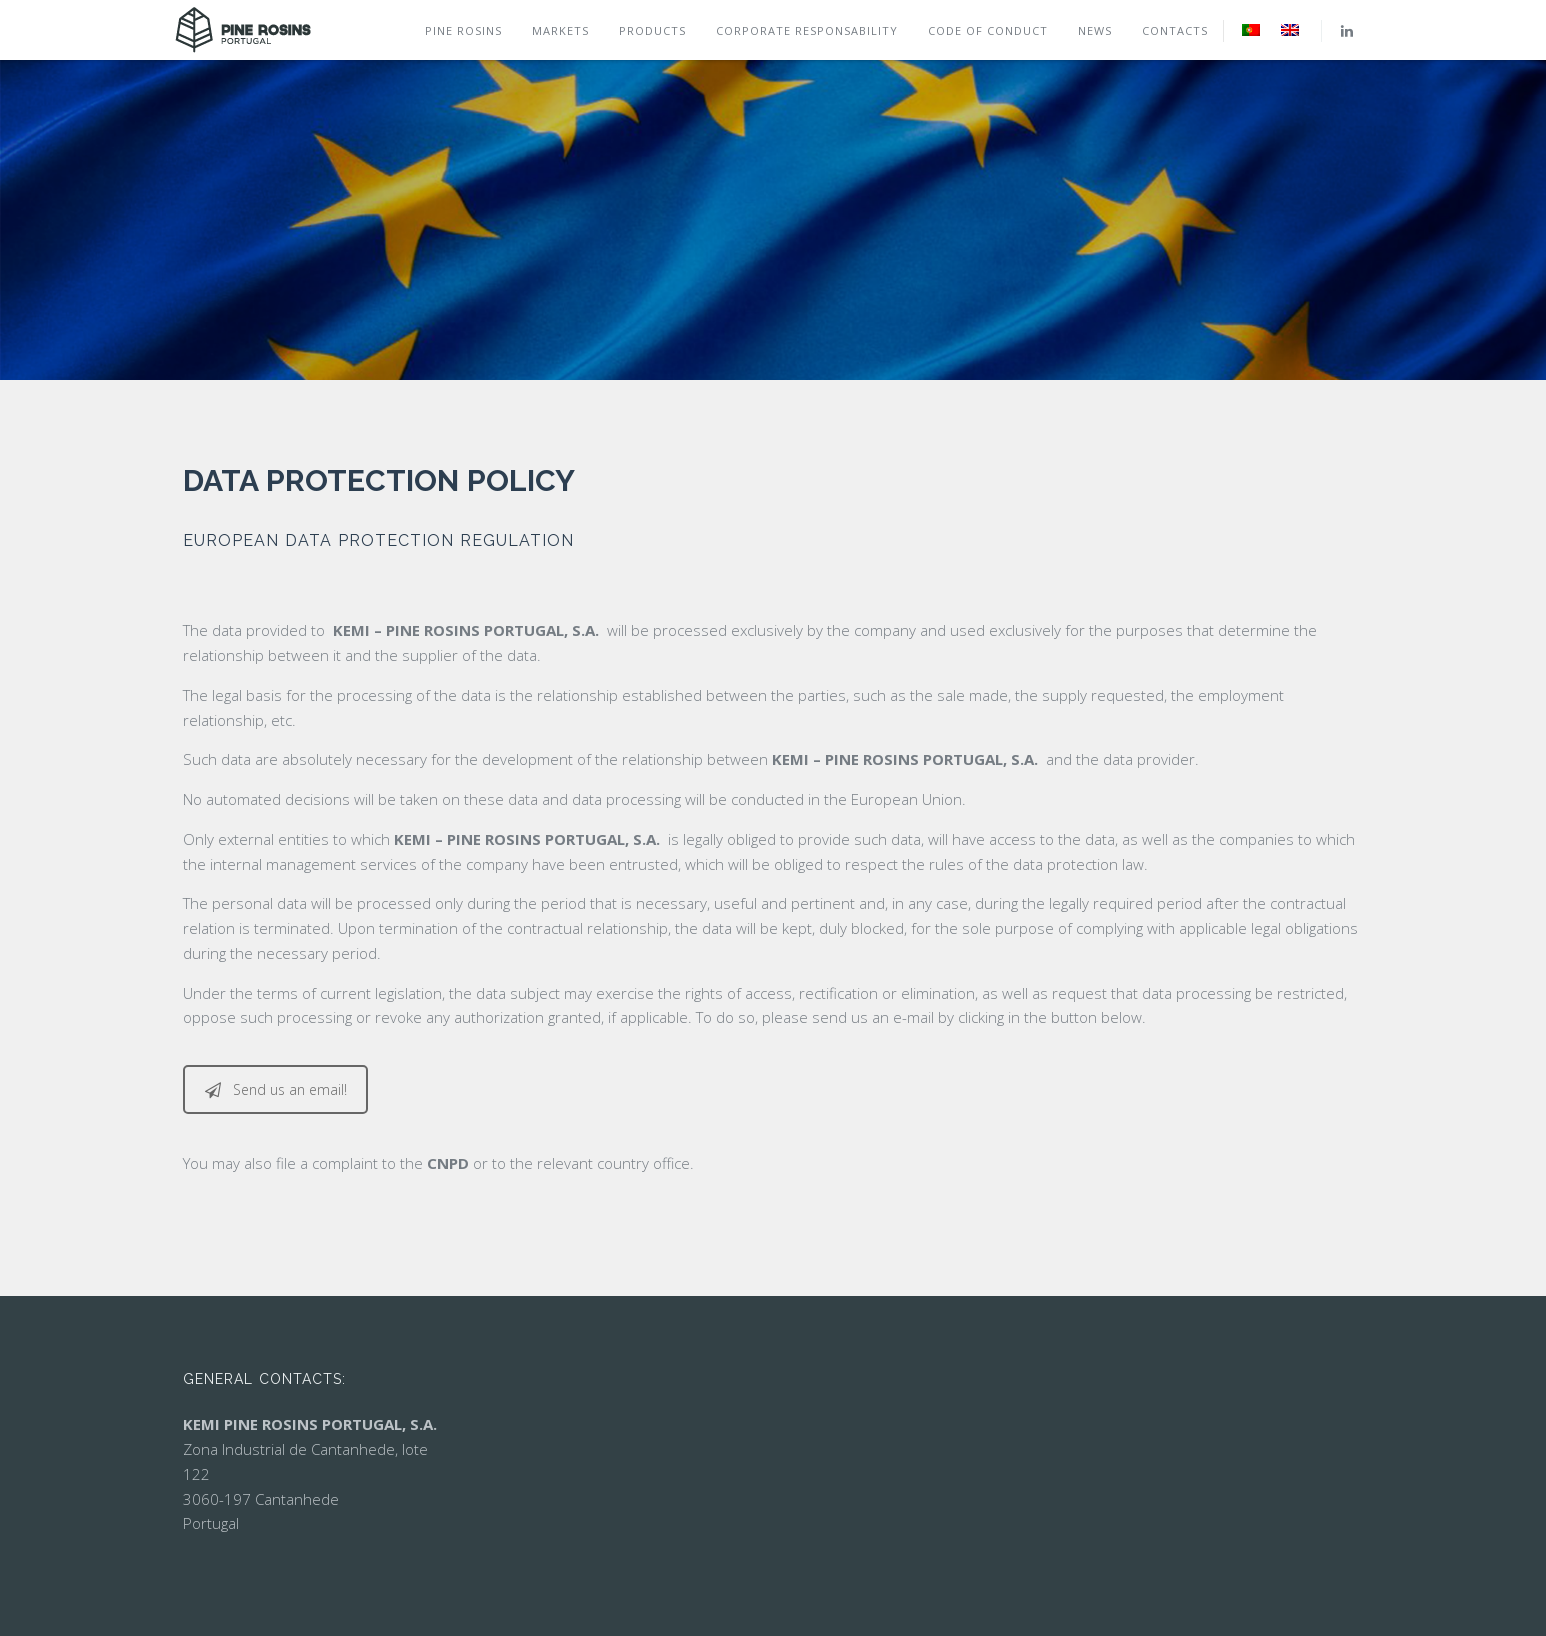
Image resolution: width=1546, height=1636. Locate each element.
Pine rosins (463, 30)
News (1095, 30)
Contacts (1175, 30)
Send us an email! (276, 1089)
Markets (560, 30)
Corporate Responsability (807, 30)
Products (652, 30)
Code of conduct (988, 30)
